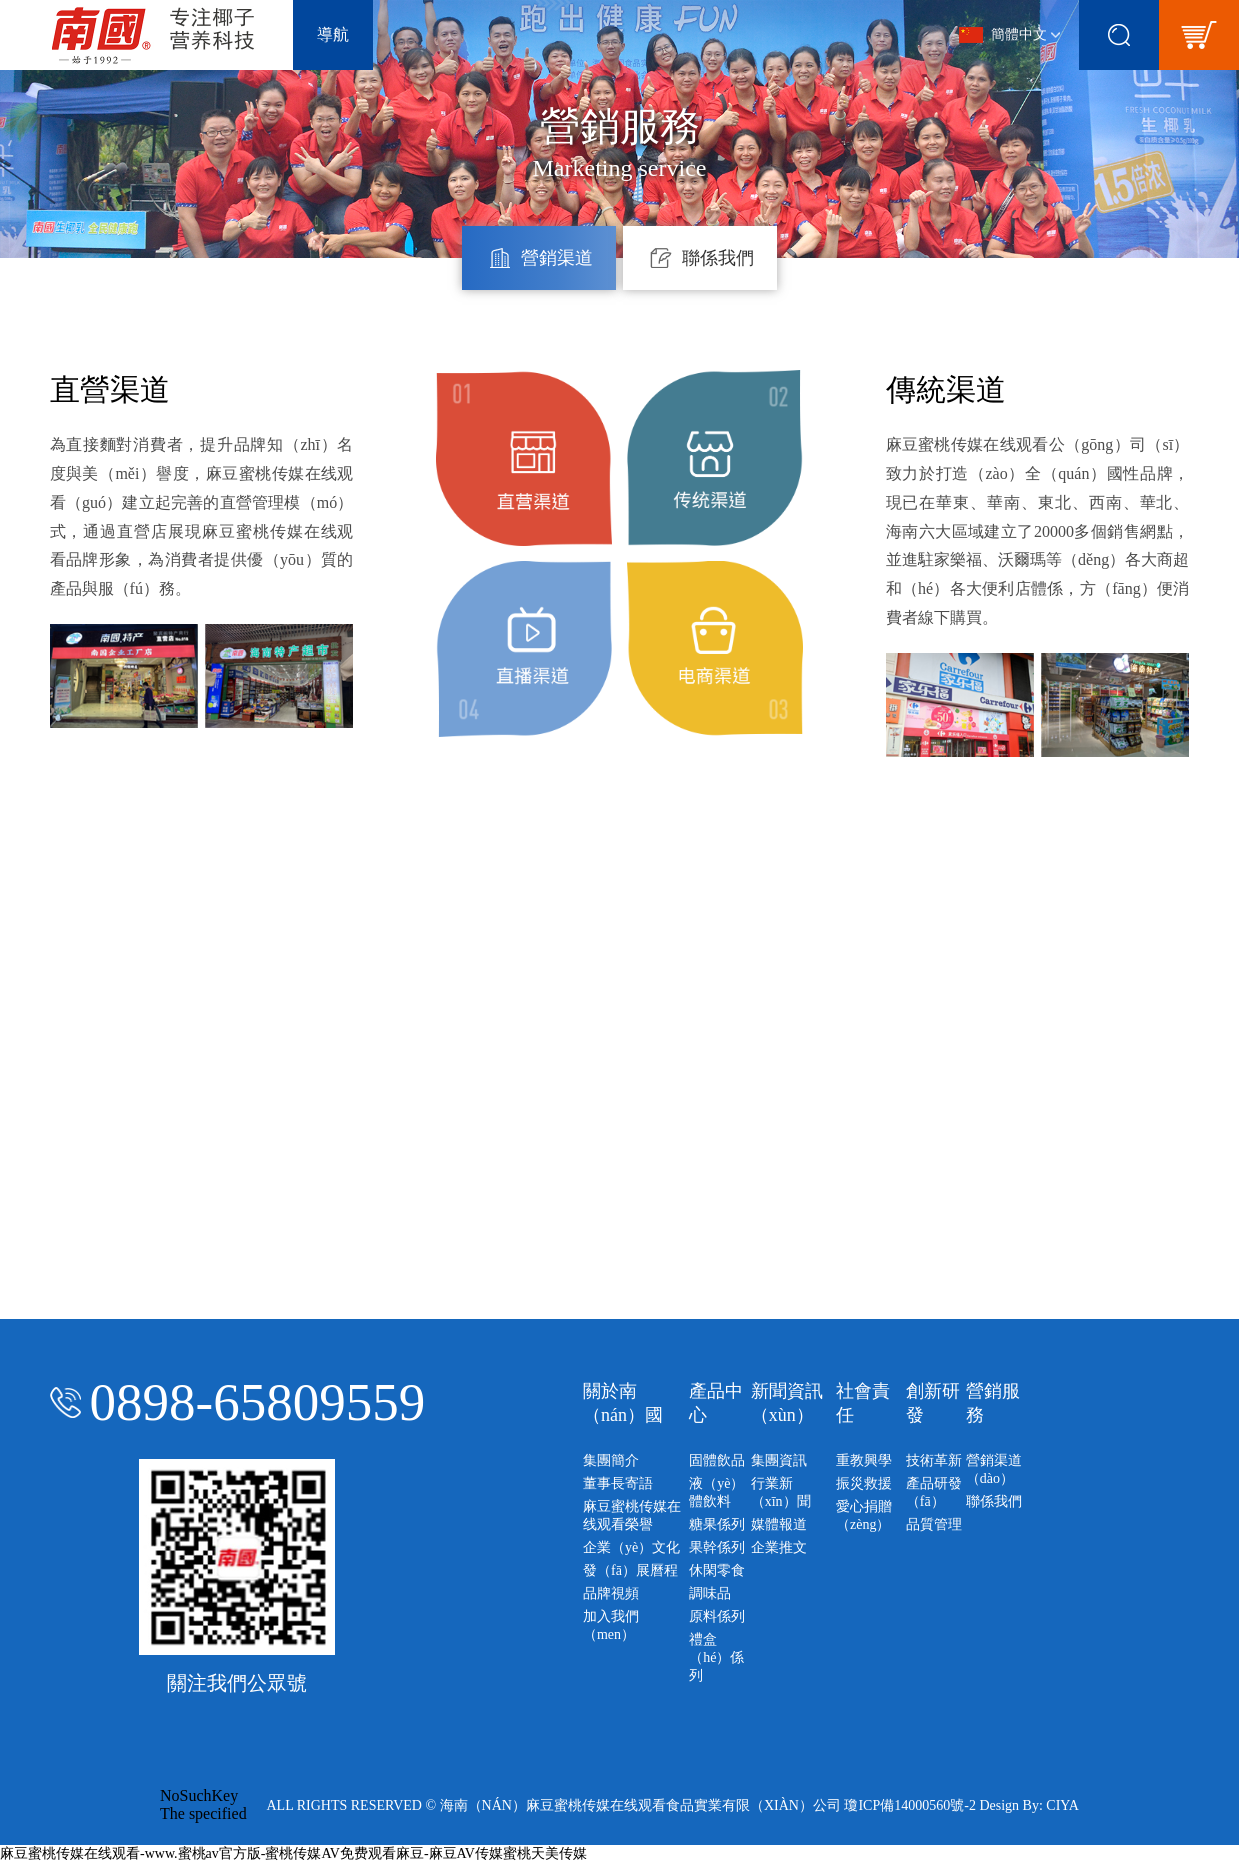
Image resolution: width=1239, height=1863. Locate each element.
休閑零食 (717, 1570)
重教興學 (864, 1460)
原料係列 (717, 1616)
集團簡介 (611, 1460)
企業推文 (779, 1547)
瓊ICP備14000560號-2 (909, 1805)
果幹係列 (717, 1547)
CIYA (1062, 1805)
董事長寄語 (618, 1483)
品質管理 (934, 1524)
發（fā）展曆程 (630, 1570)
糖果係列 (717, 1524)
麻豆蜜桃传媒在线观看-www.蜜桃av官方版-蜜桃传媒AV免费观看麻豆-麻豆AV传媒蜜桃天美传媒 (293, 1853)
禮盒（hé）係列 (716, 1657)
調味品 (710, 1593)
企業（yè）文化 (631, 1547)
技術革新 (934, 1460)
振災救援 (864, 1483)
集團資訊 (779, 1460)
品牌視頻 (611, 1593)
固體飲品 (717, 1460)
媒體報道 (779, 1524)
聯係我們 (994, 1501)
